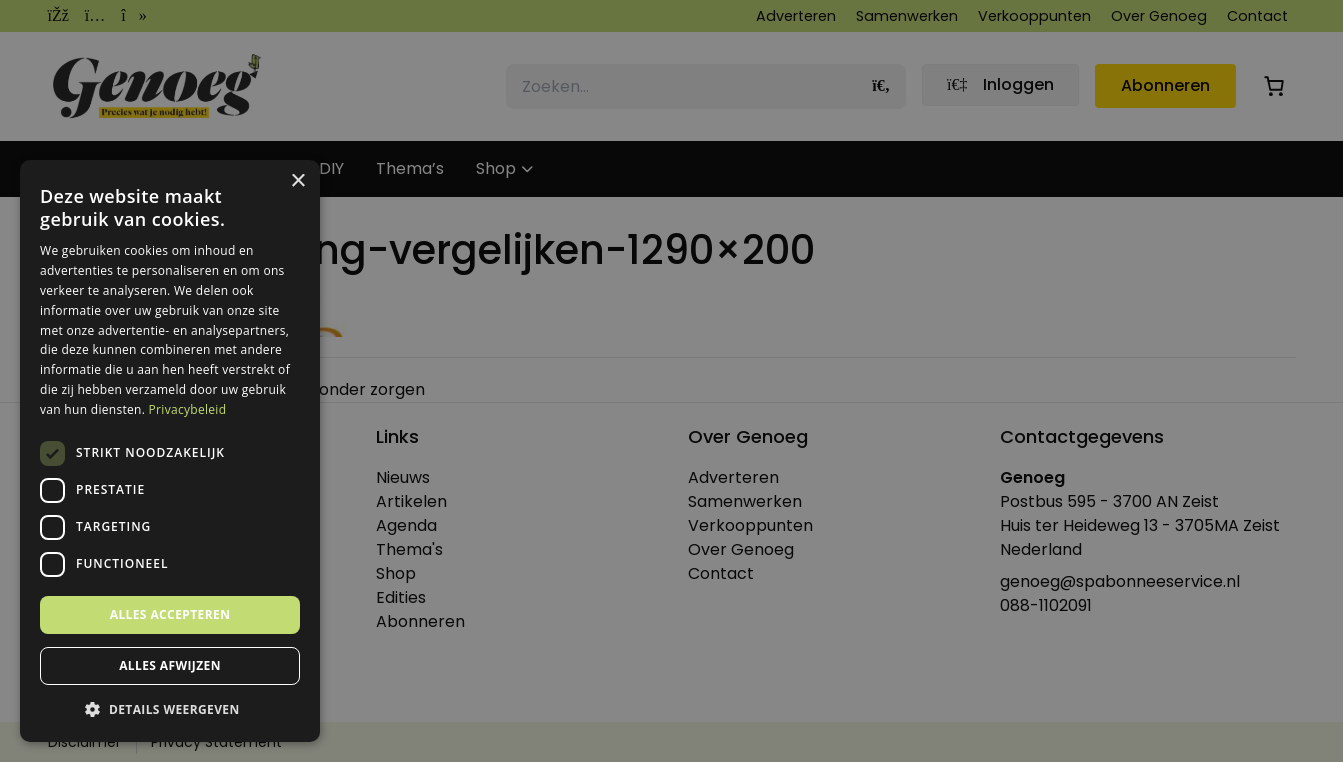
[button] (170, 710)
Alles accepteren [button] (170, 614)
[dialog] (671, 381)
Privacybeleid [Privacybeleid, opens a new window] (188, 409)
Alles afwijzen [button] (170, 665)
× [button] (297, 181)
